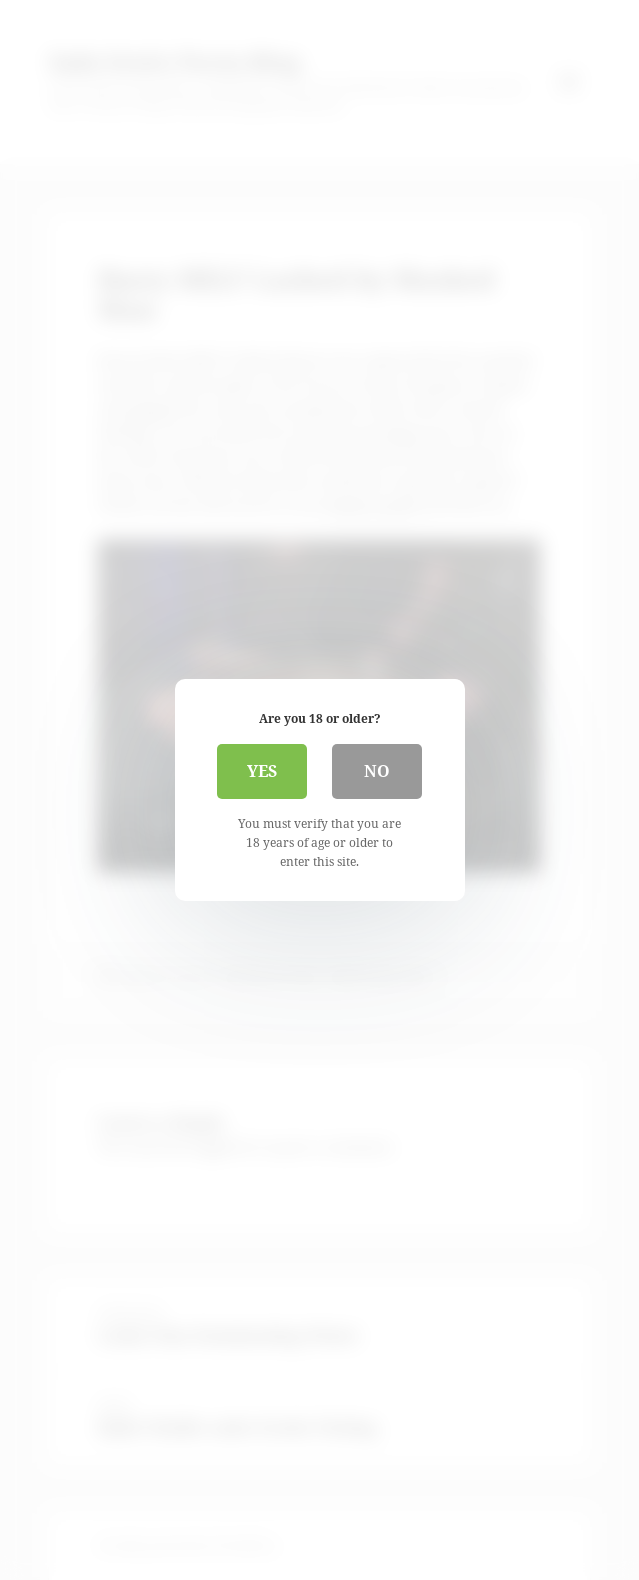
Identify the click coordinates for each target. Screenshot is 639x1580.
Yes (262, 771)
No (377, 771)
